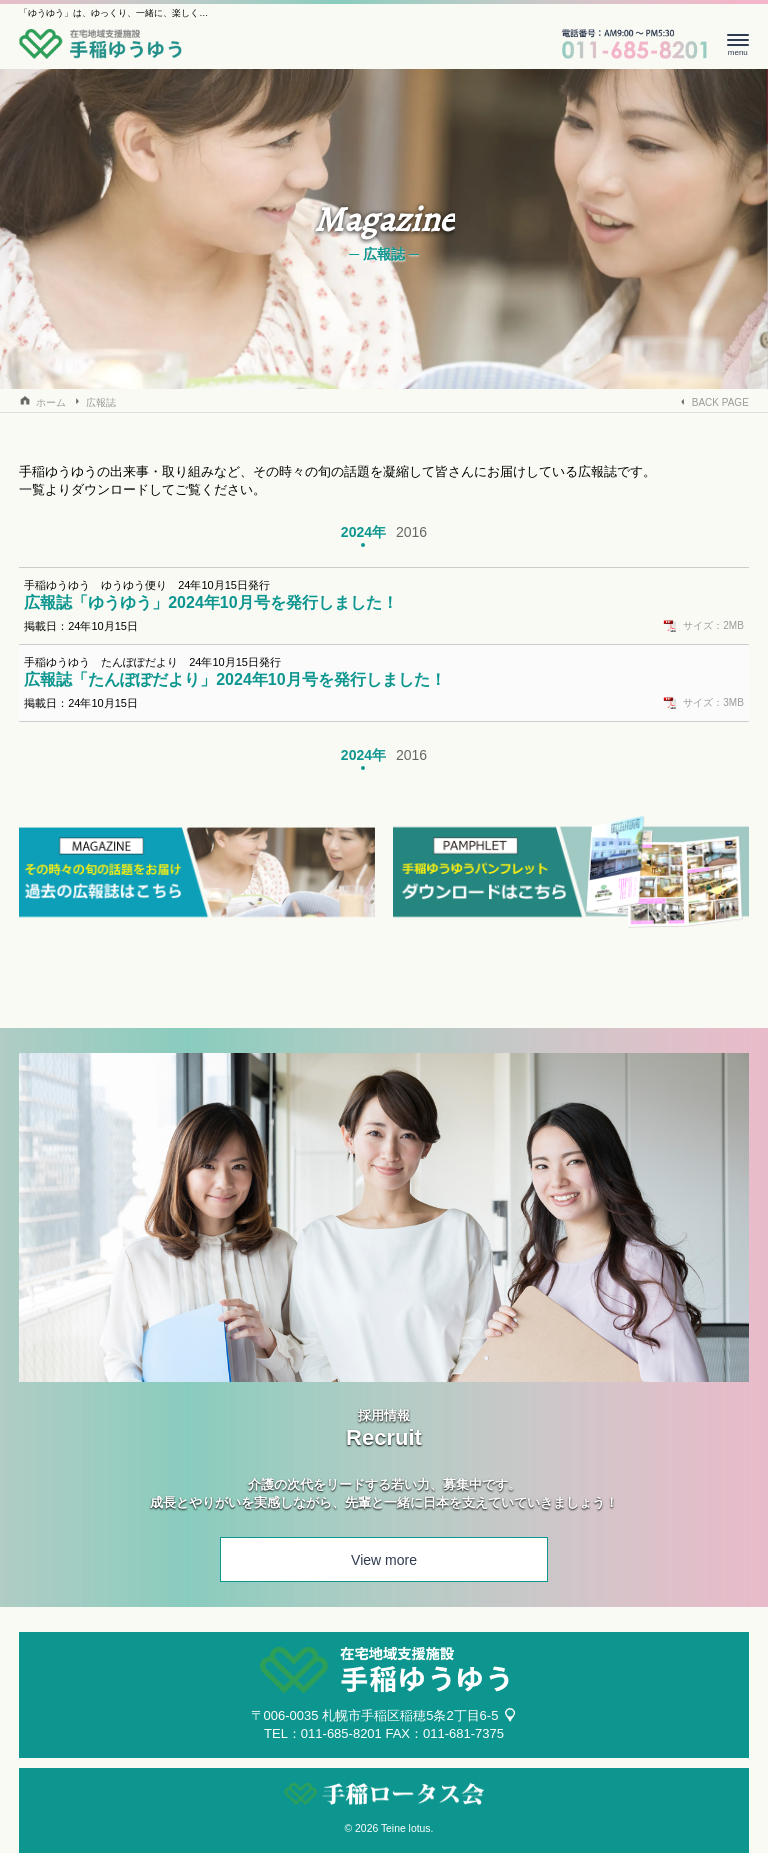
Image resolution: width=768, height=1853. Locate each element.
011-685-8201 (341, 1733)
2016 (411, 532)
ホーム (51, 402)
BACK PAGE (720, 402)
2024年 (363, 532)
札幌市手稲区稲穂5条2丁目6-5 (410, 1715)
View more (384, 1560)
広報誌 (101, 402)
